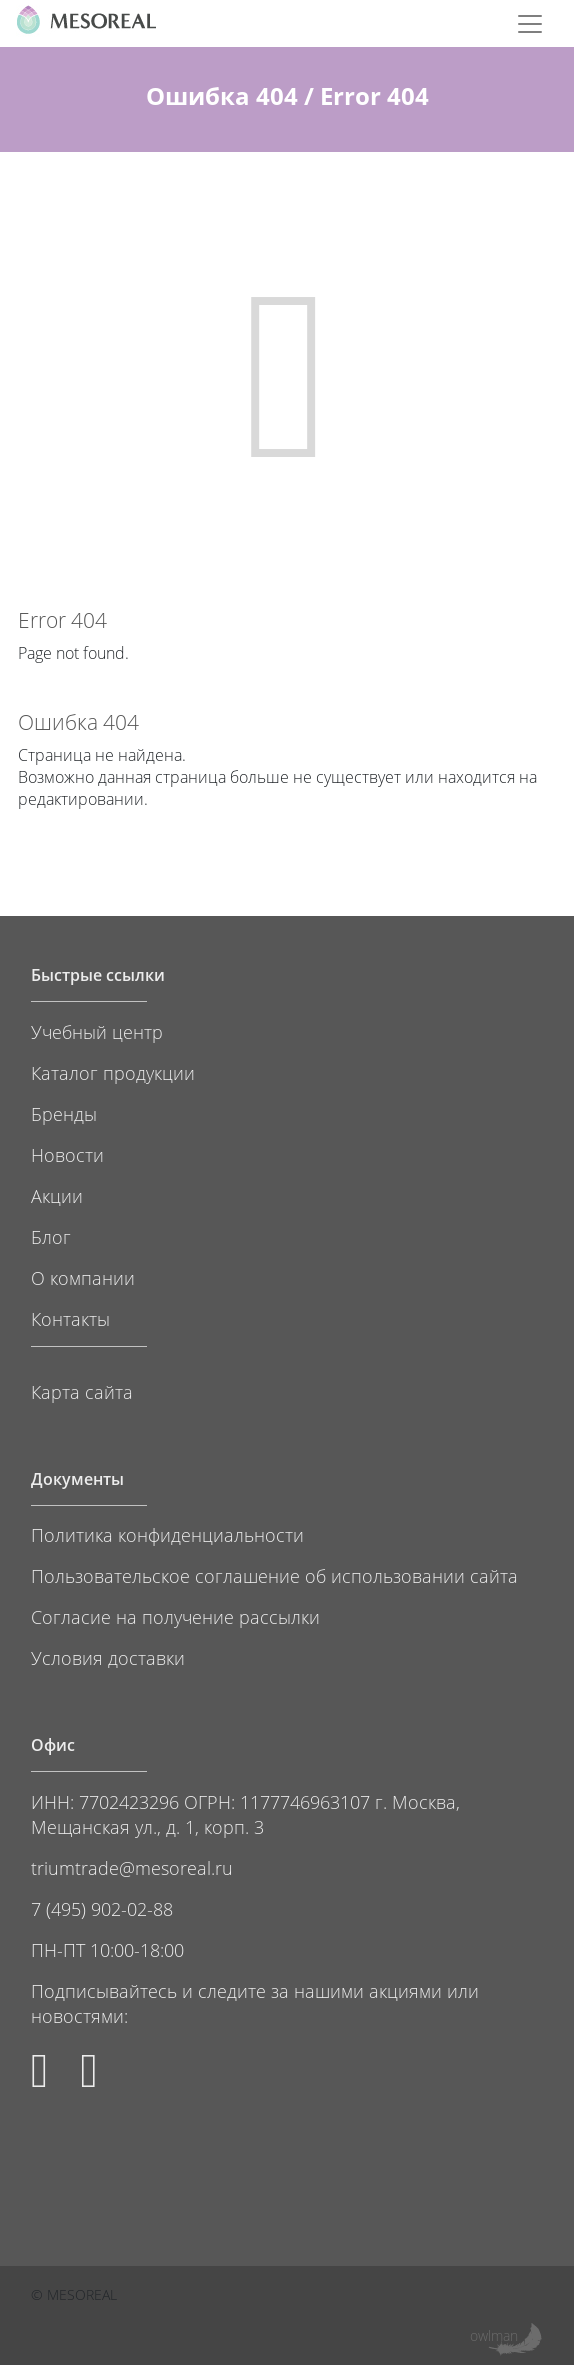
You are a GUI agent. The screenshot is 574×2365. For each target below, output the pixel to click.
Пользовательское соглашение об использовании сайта (274, 1575)
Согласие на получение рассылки (175, 1616)
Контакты (70, 1318)
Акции (57, 1195)
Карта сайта (82, 1391)
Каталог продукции (113, 1072)
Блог (51, 1236)
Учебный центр (97, 1031)
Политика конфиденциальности (167, 1534)
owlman (494, 2335)
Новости (67, 1154)
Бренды (64, 1113)
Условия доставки (108, 1657)
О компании (83, 1277)
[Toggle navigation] (530, 24)
